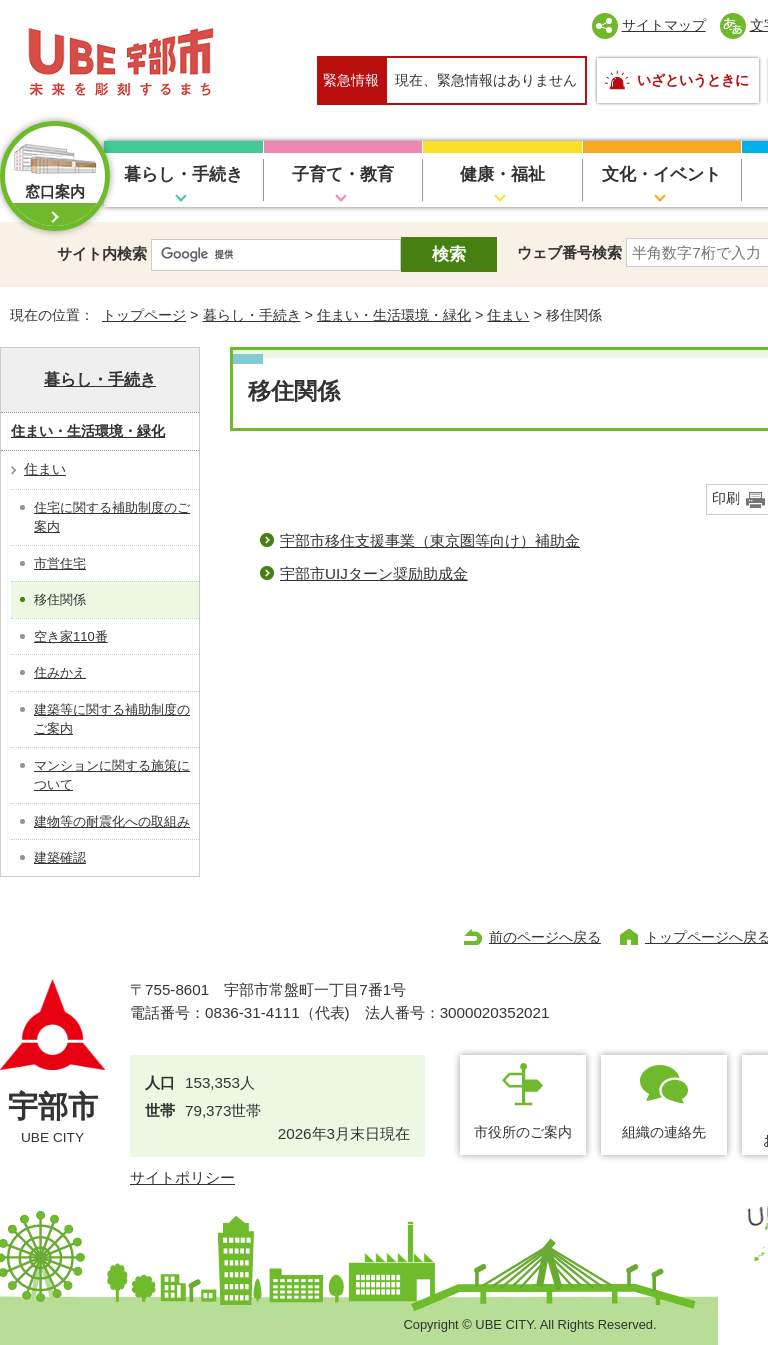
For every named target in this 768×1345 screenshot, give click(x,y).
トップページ (144, 315)
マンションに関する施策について (112, 775)
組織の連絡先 (664, 1132)
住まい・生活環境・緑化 (394, 315)
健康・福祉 (502, 174)
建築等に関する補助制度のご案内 (112, 719)
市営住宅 (60, 563)
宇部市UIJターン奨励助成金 (374, 573)
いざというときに (693, 80)
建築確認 (60, 857)
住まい (508, 315)
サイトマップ (664, 25)
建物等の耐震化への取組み (112, 821)
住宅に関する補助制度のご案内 (112, 517)
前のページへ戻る (545, 937)
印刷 (726, 498)
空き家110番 (71, 636)
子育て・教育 (343, 174)
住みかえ (60, 672)
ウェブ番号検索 (569, 252)
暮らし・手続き (183, 174)
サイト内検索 (102, 253)
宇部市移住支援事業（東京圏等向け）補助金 (430, 540)
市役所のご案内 (523, 1132)
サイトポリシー (182, 1177)
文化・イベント (661, 174)
